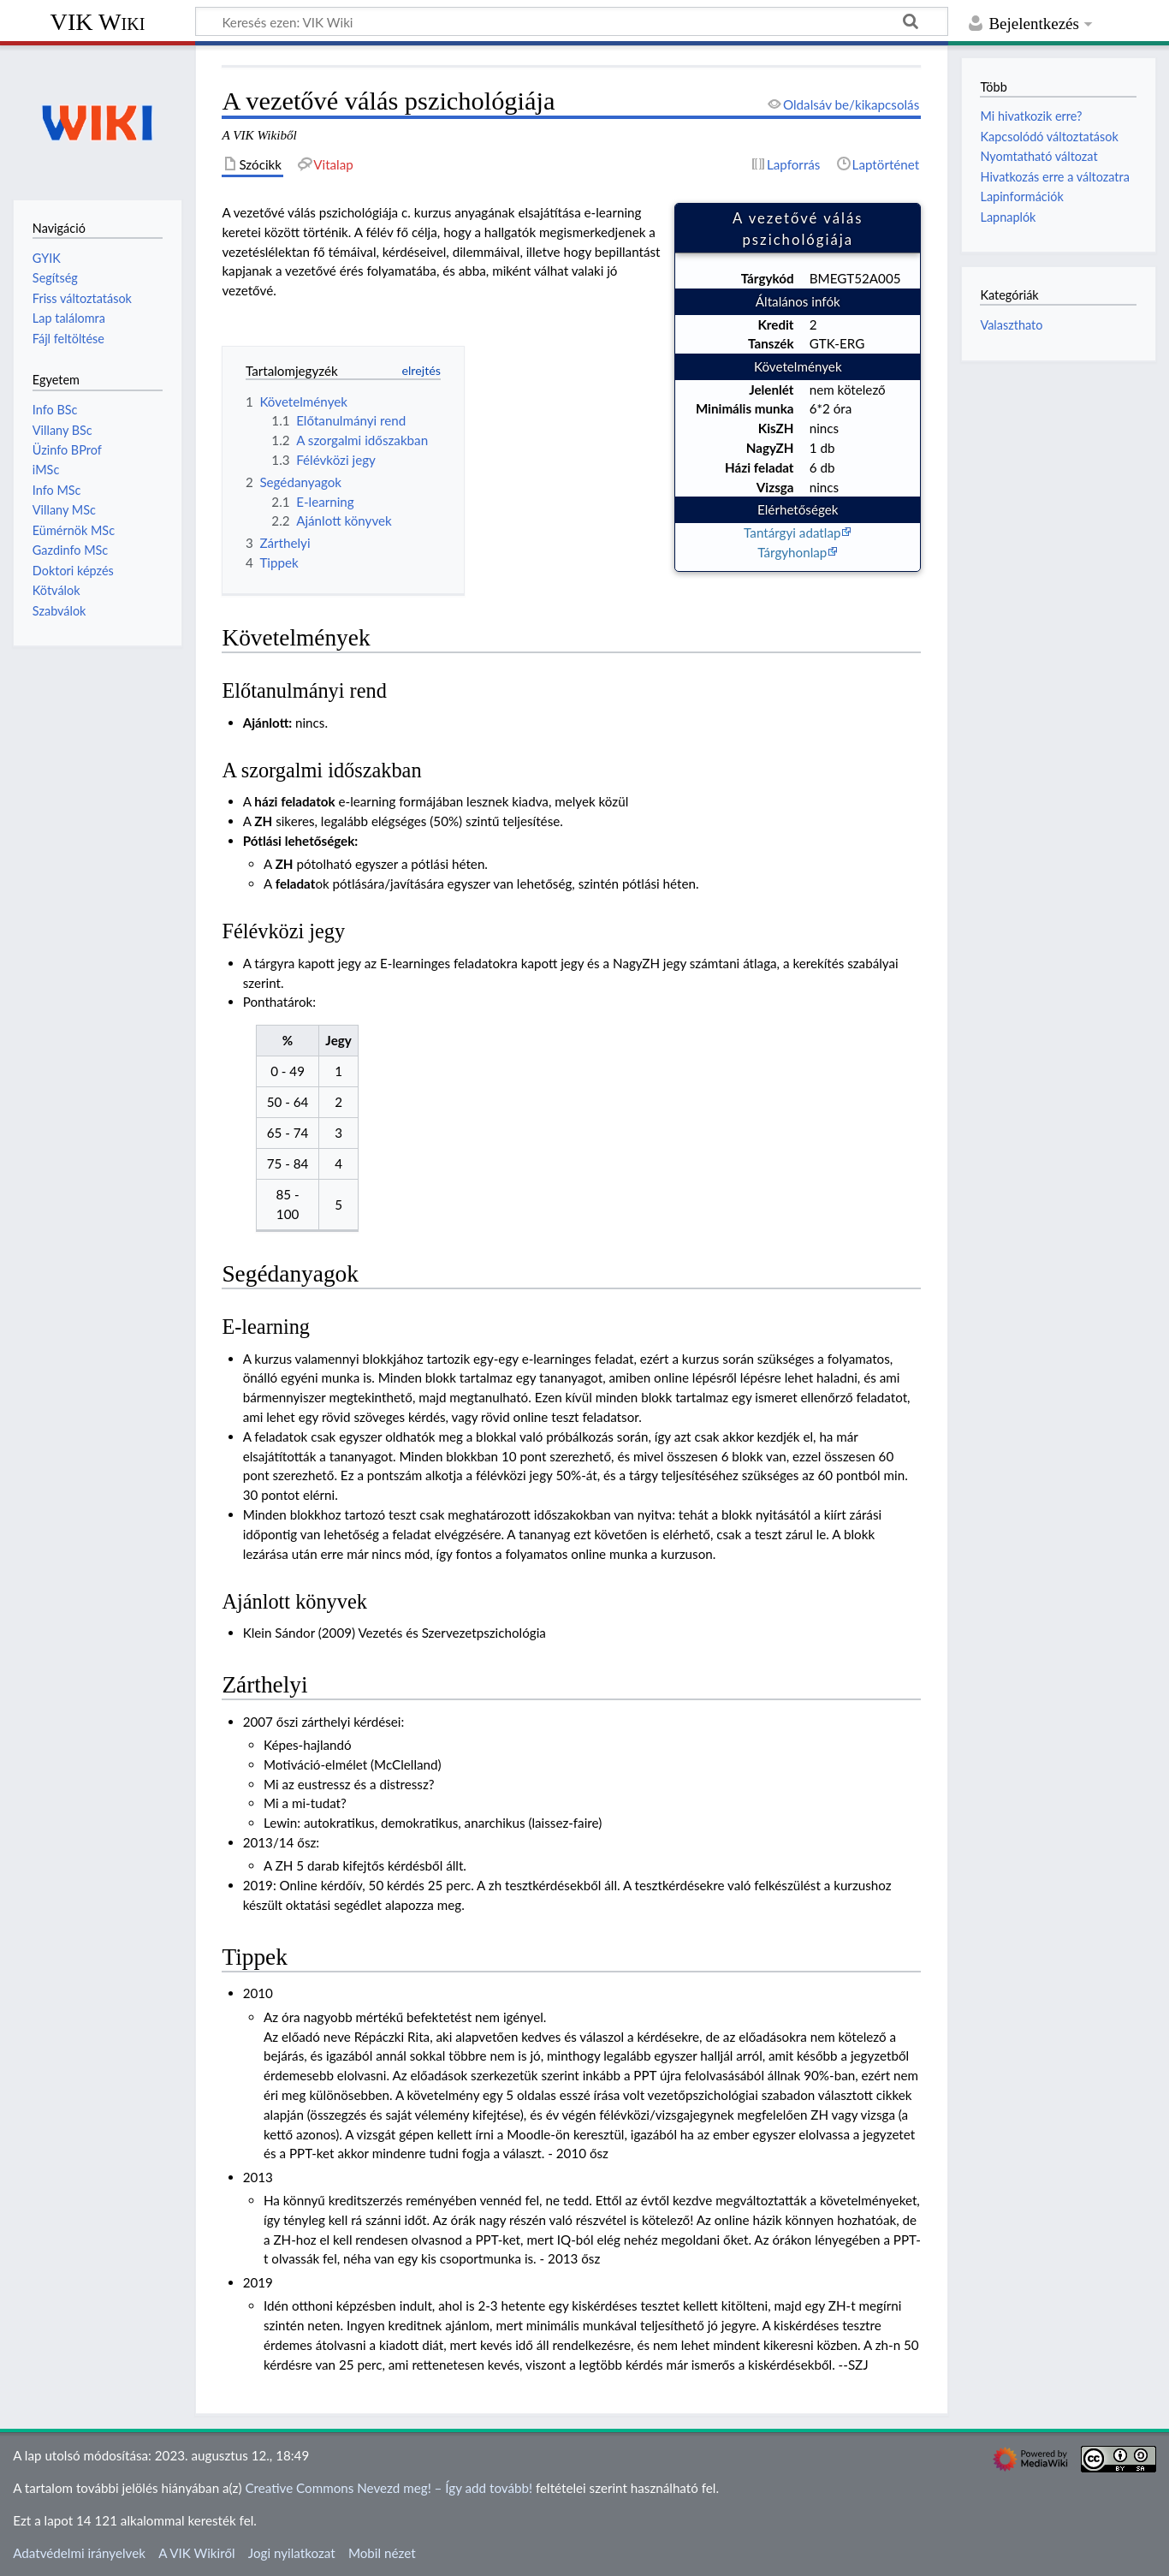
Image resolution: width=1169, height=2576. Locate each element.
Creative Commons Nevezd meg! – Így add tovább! (388, 2488)
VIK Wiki (97, 22)
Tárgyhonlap (792, 552)
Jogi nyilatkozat (291, 2553)
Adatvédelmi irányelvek (79, 2553)
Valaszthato (1011, 325)
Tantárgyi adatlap (792, 532)
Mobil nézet (382, 2553)
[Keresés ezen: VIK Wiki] (571, 21)
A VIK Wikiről (196, 2553)
